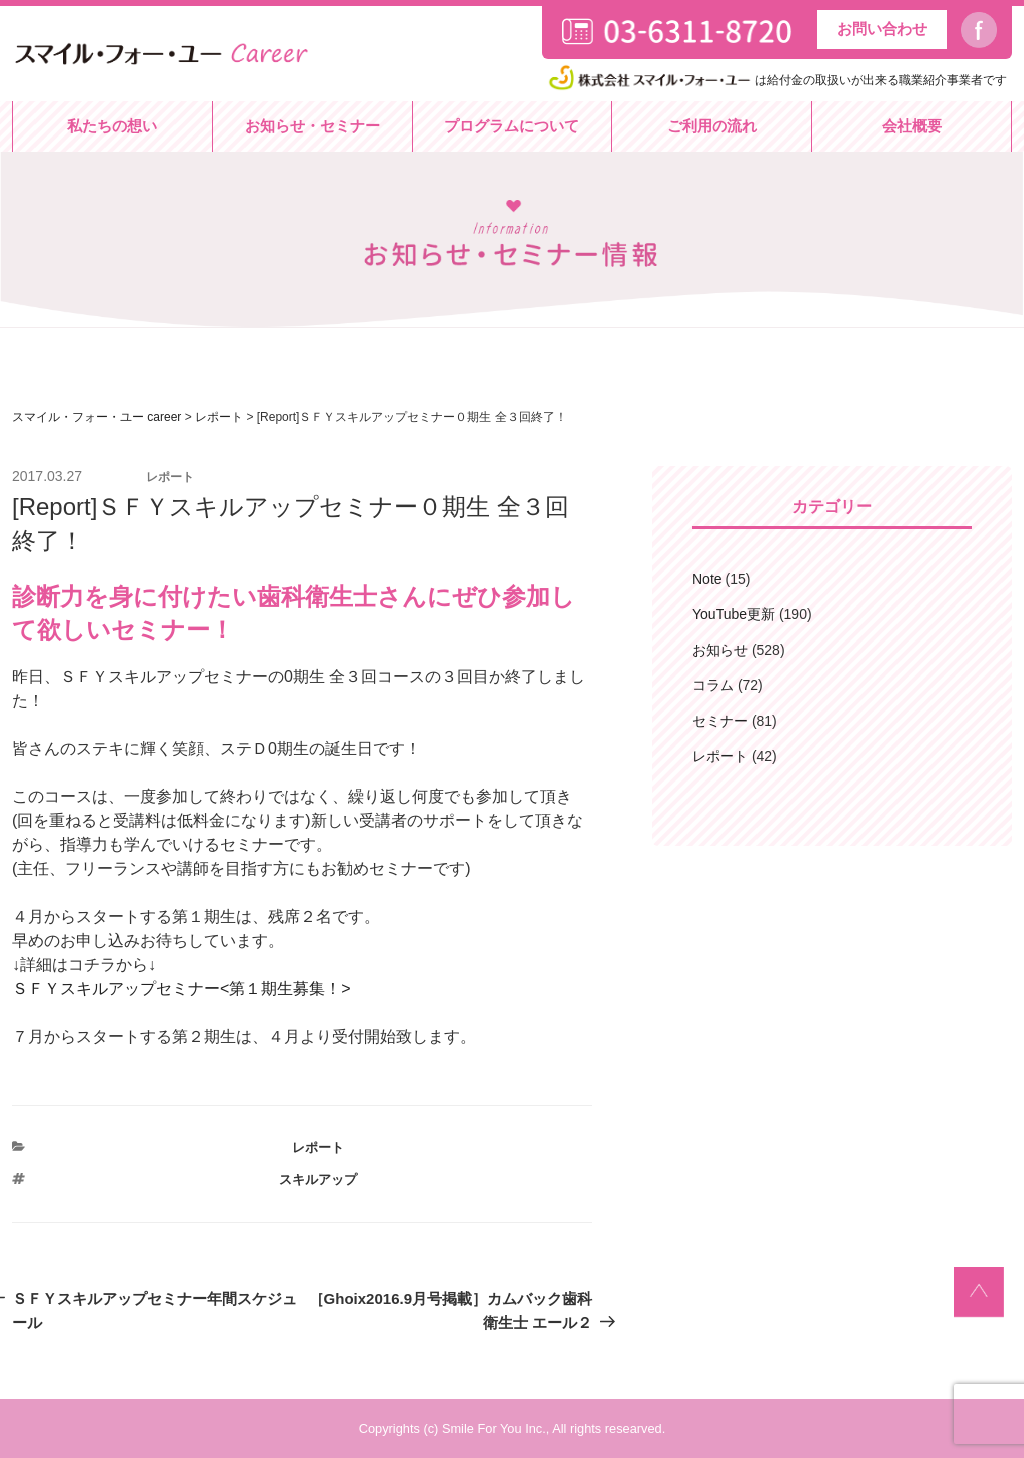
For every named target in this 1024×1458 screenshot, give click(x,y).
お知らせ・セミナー (312, 125)
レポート (318, 1147)
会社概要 (912, 125)
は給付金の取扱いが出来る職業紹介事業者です (776, 80)
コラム (713, 685)
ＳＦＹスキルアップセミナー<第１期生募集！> (181, 988)
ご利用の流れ (712, 125)
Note (707, 579)
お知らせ (720, 650)
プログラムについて (511, 125)
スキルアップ (318, 1179)
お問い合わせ (882, 28)
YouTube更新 (733, 614)
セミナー (720, 721)
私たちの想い (112, 125)
